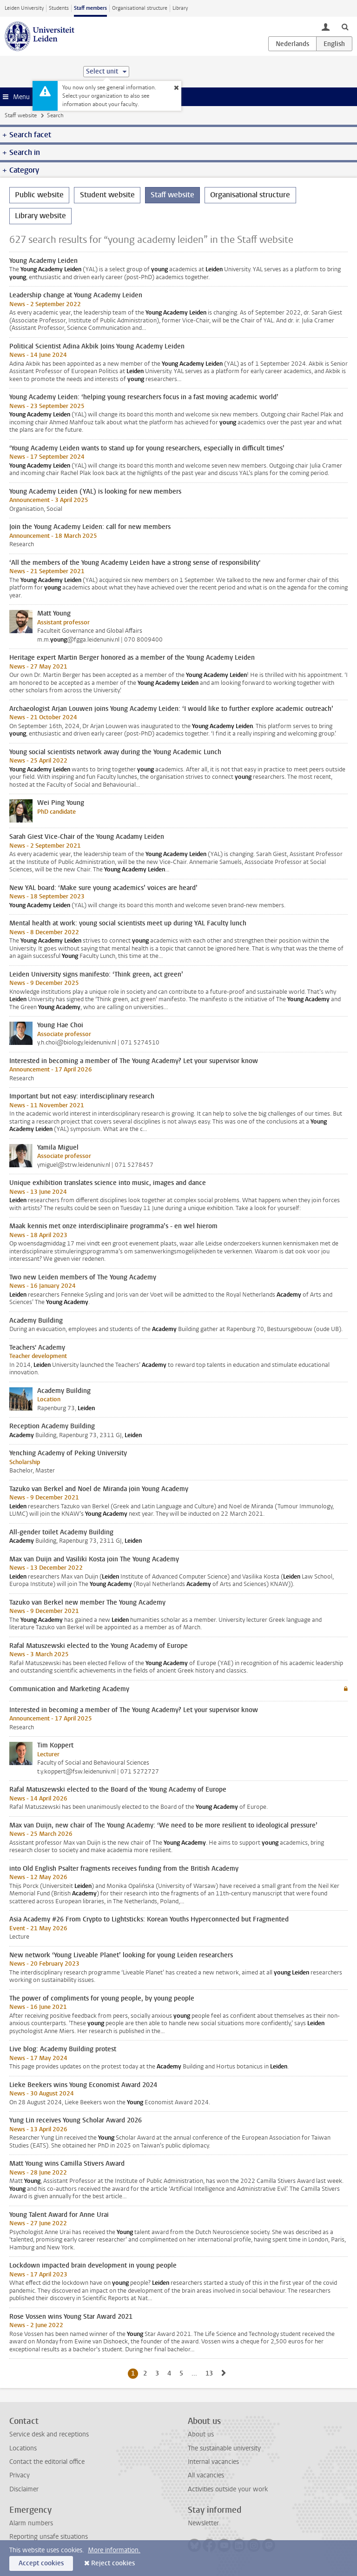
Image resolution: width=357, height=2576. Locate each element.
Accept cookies (41, 2563)
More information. (114, 2550)
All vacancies (206, 2475)
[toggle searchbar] (344, 26)
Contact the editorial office (47, 2461)
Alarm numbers (31, 2523)
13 (210, 2373)
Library (180, 8)
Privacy (19, 2475)
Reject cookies (113, 2563)
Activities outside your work (228, 2489)
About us (201, 2434)
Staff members (90, 8)
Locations (23, 2448)
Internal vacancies (213, 2461)
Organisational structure (139, 8)
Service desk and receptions (49, 2434)
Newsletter (203, 2523)
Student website (107, 195)
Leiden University (24, 8)
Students (59, 8)
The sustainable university (224, 2448)
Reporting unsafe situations (48, 2536)
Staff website (21, 115)
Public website (39, 195)
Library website (40, 216)
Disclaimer (24, 2489)
